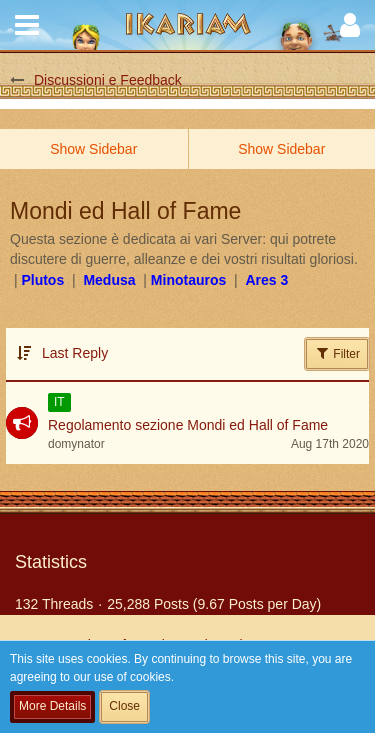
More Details (52, 706)
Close (124, 706)
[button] (27, 25)
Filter (337, 353)
